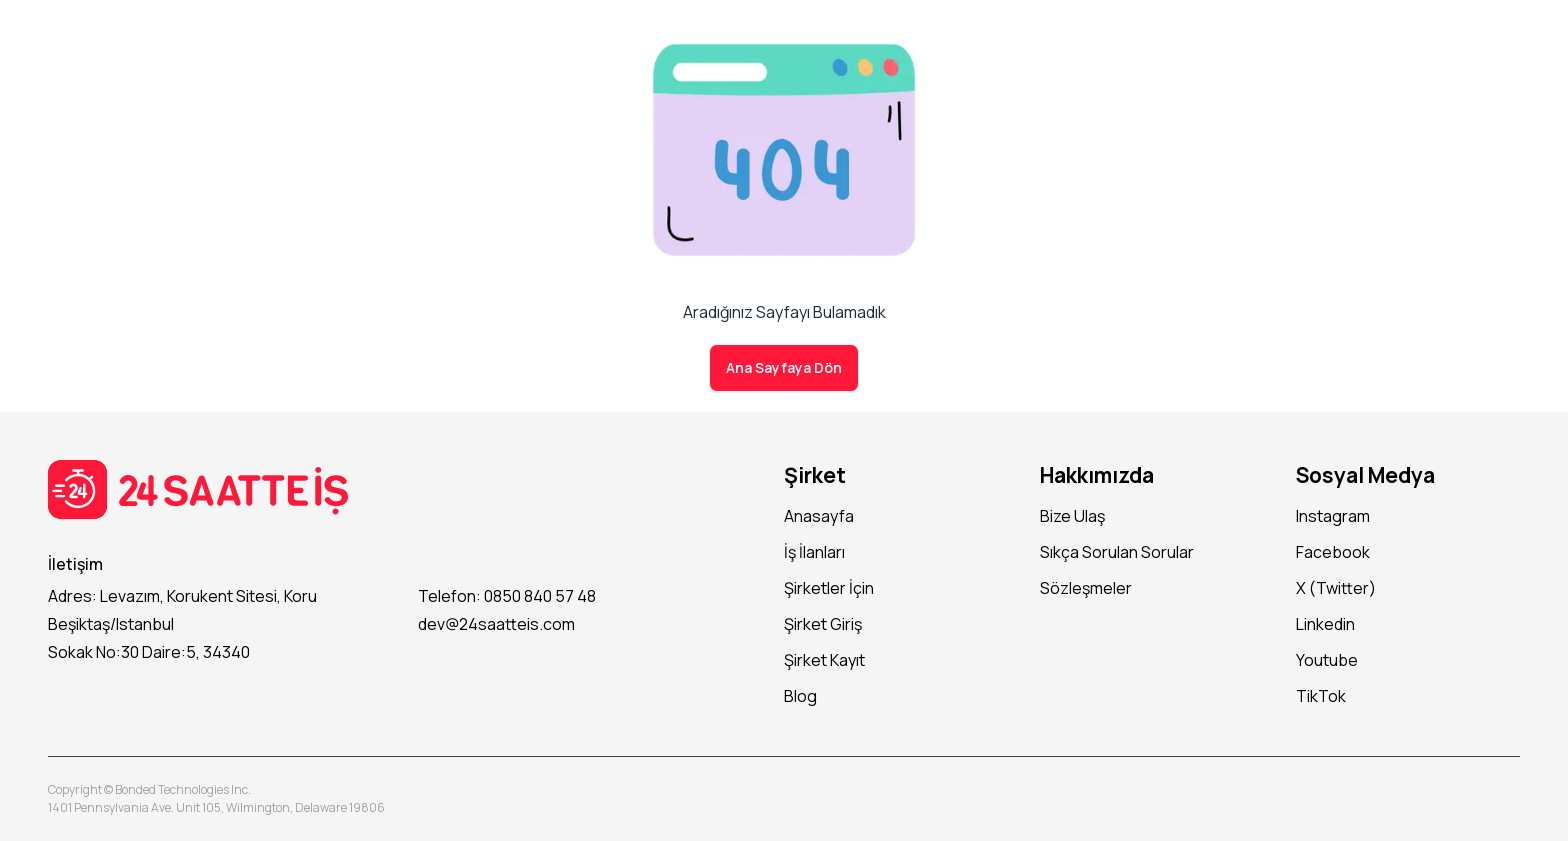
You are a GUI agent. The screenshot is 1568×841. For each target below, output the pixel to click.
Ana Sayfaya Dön (784, 367)
